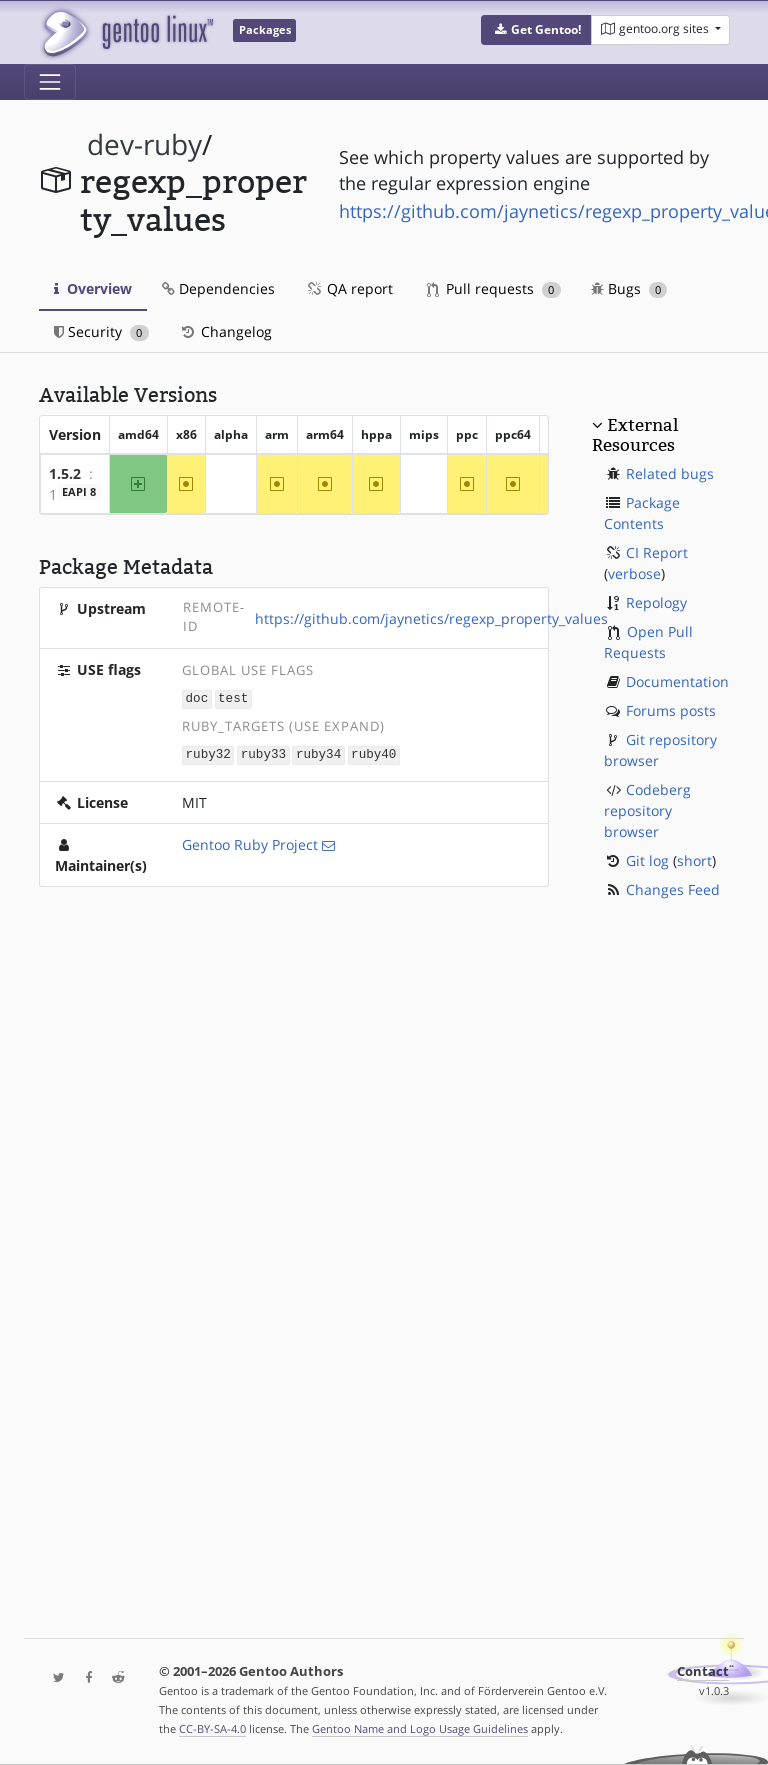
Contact (703, 1671)
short (694, 860)
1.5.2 (65, 473)
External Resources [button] (635, 435)
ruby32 (208, 753)
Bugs (629, 288)
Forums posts (671, 710)
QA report (349, 288)
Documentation (677, 681)
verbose (634, 573)
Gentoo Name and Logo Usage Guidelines (420, 1728)
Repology (656, 602)
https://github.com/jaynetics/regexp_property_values (431, 618)
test (233, 698)
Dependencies (218, 288)
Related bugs (670, 473)
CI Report (657, 552)
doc (197, 698)
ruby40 (373, 753)
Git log (647, 860)
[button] (536, 30)
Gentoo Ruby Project (250, 842)
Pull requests (494, 288)
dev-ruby (144, 144)
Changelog (225, 331)
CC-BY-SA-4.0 (212, 1728)
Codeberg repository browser (647, 810)
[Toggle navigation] (50, 82)
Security (101, 331)
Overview (93, 288)
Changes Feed (673, 889)
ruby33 (263, 753)
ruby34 (318, 753)
